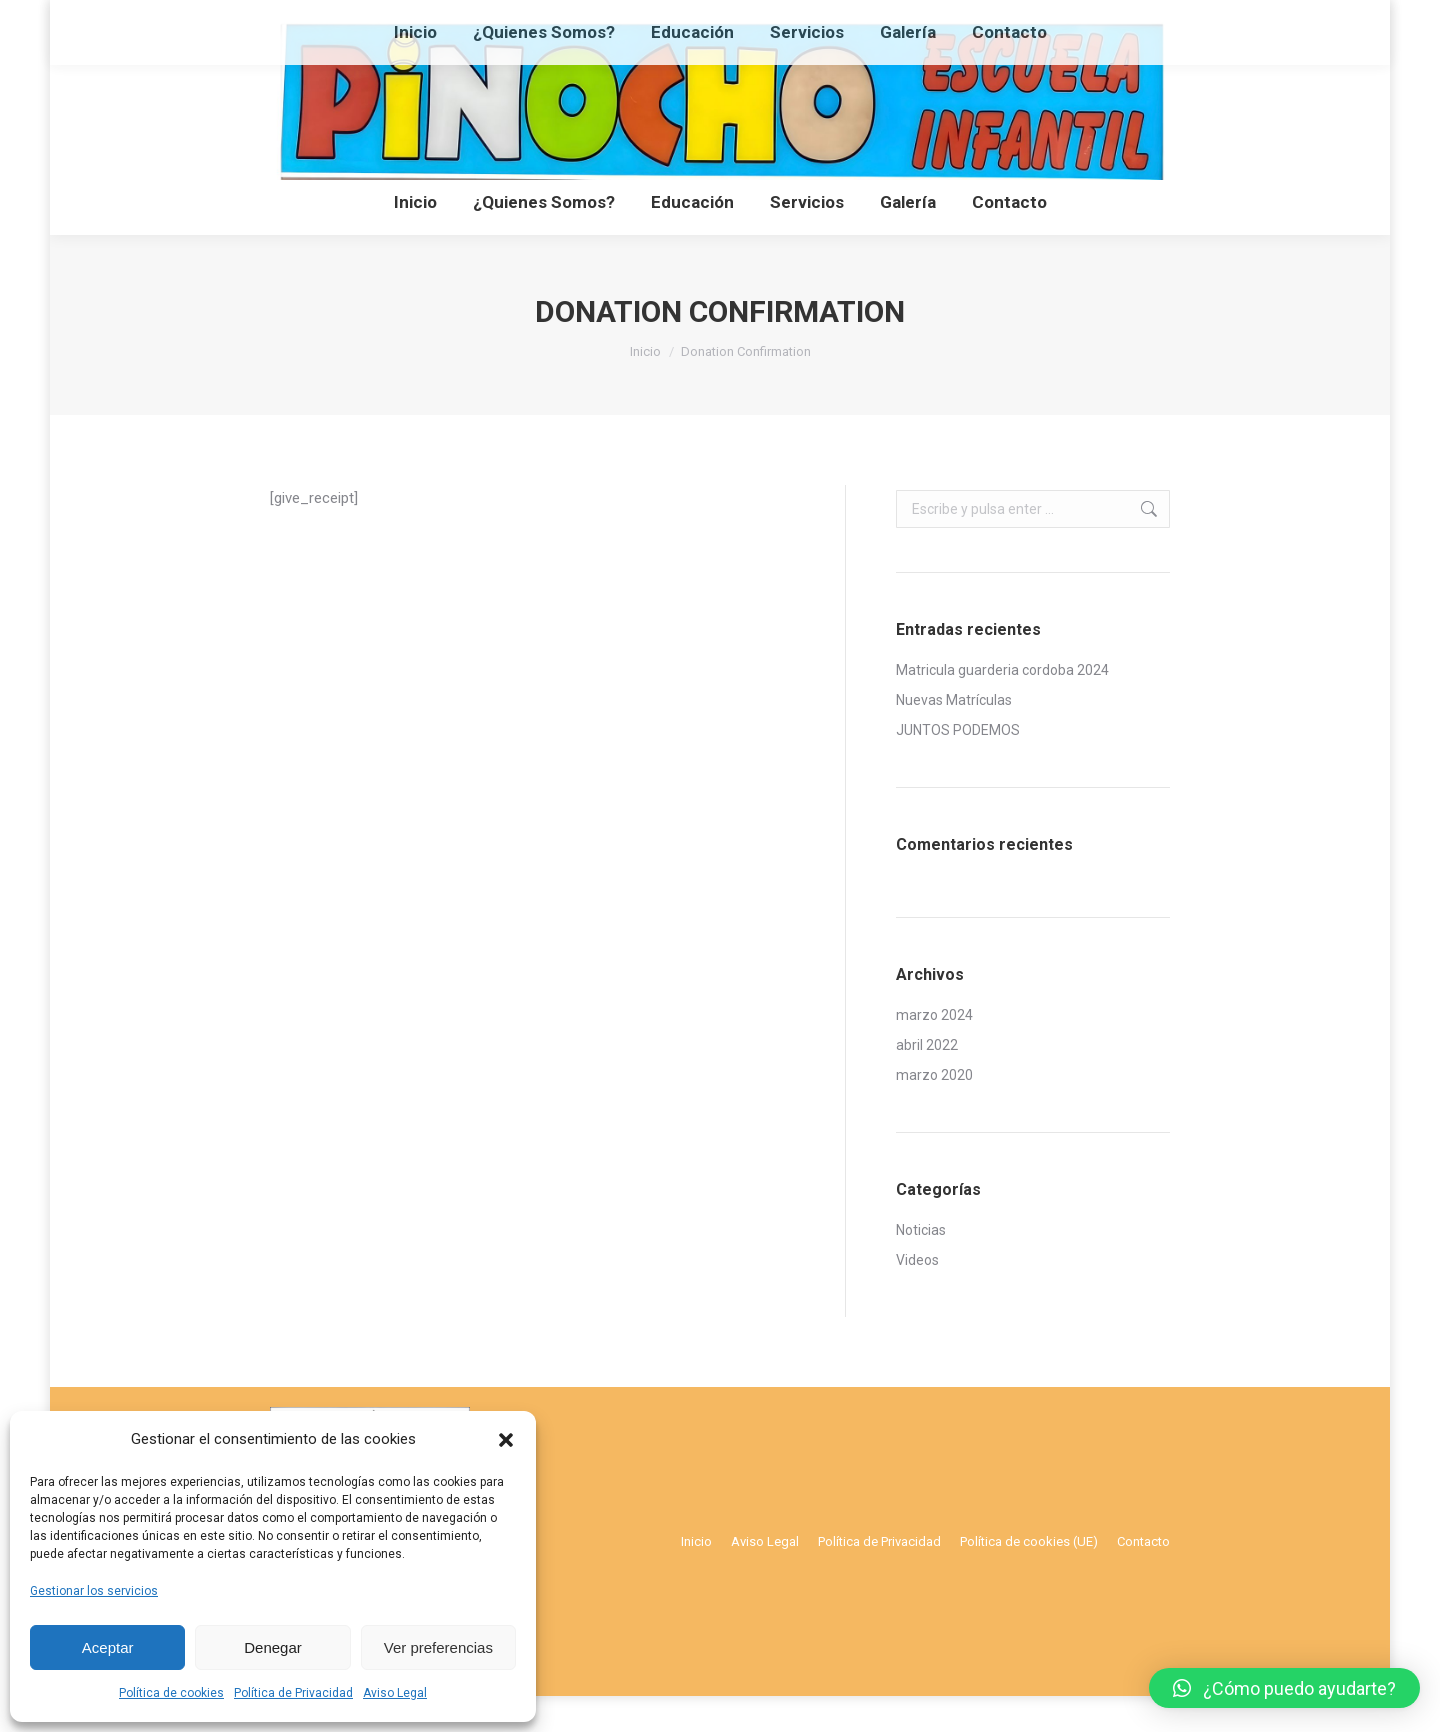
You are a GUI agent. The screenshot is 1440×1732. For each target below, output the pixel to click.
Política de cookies (171, 1693)
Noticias (921, 1266)
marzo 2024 (934, 1051)
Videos (917, 1296)
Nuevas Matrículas (954, 736)
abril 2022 (927, 1081)
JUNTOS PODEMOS (958, 766)
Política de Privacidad (293, 1693)
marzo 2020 (934, 1111)
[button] (506, 1440)
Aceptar (108, 1647)
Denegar (273, 1647)
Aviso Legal (395, 1693)
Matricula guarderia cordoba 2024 (1002, 706)
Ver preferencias (438, 1647)
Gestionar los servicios (94, 1591)
